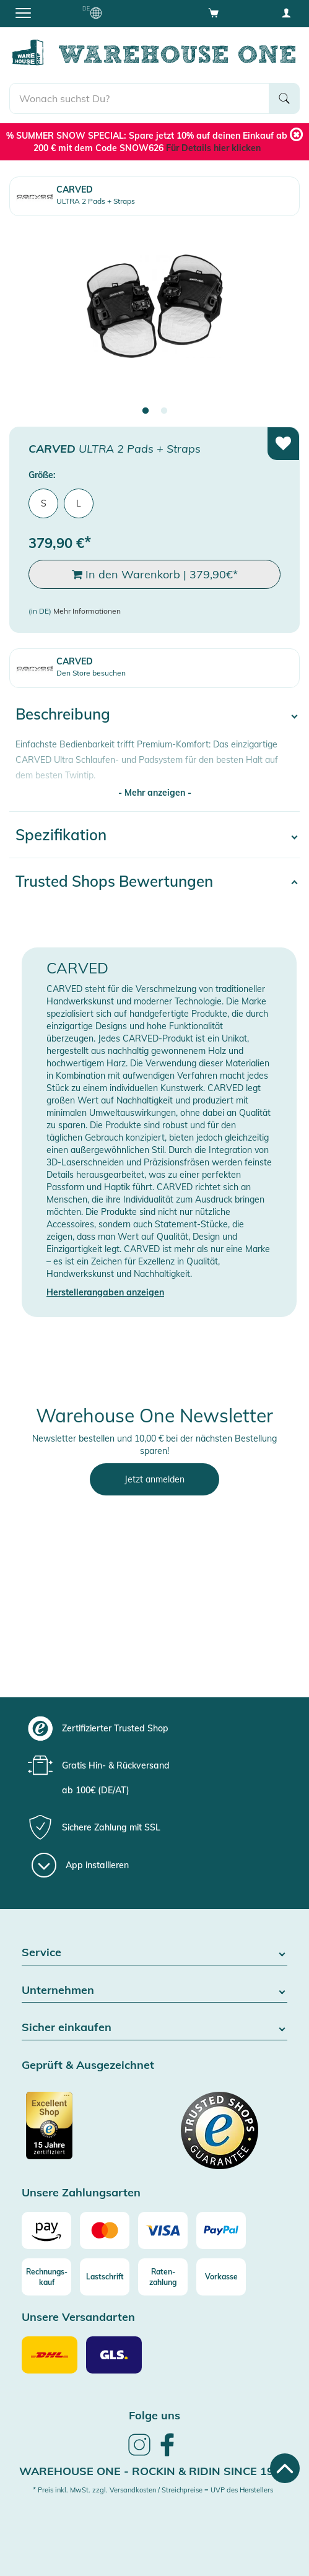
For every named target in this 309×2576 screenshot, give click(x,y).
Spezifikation (61, 834)
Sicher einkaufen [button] (154, 2027)
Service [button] (154, 1952)
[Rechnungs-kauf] (46, 2276)
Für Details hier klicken (213, 148)
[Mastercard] (104, 2230)
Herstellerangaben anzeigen (105, 1292)
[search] (139, 98)
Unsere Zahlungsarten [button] (81, 2193)
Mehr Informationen (87, 611)
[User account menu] (286, 12)
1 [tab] (145, 411)
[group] (153, 1728)
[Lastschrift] (104, 2276)
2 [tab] (164, 411)
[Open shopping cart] (213, 12)
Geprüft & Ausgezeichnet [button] (88, 2065)
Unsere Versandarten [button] (78, 2317)
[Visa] (163, 2230)
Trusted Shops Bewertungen (114, 881)
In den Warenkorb (155, 575)
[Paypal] (221, 2230)
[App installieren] (80, 1865)
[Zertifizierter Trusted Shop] (86, 2132)
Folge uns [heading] (154, 2415)
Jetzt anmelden (154, 1479)
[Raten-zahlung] (163, 2276)
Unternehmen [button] (154, 1990)
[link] (139, 2454)
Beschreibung (62, 714)
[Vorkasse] (221, 2276)
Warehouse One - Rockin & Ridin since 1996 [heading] (153, 2471)
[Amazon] (46, 2230)
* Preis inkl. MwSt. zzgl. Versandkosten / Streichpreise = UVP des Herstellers (153, 2490)
